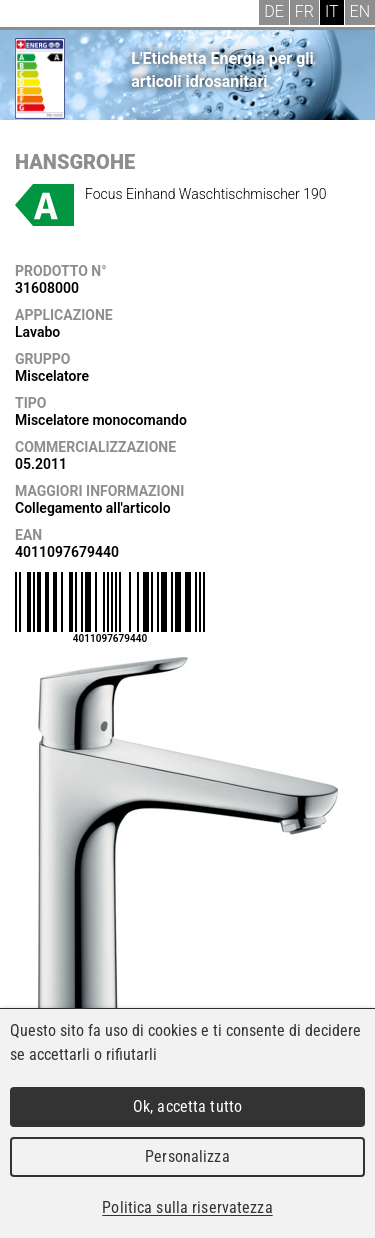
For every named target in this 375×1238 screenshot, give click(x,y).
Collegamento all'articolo (93, 508)
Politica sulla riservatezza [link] (187, 1207)
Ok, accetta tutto (187, 1106)
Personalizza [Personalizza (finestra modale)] (187, 1156)
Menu (30, 15)
